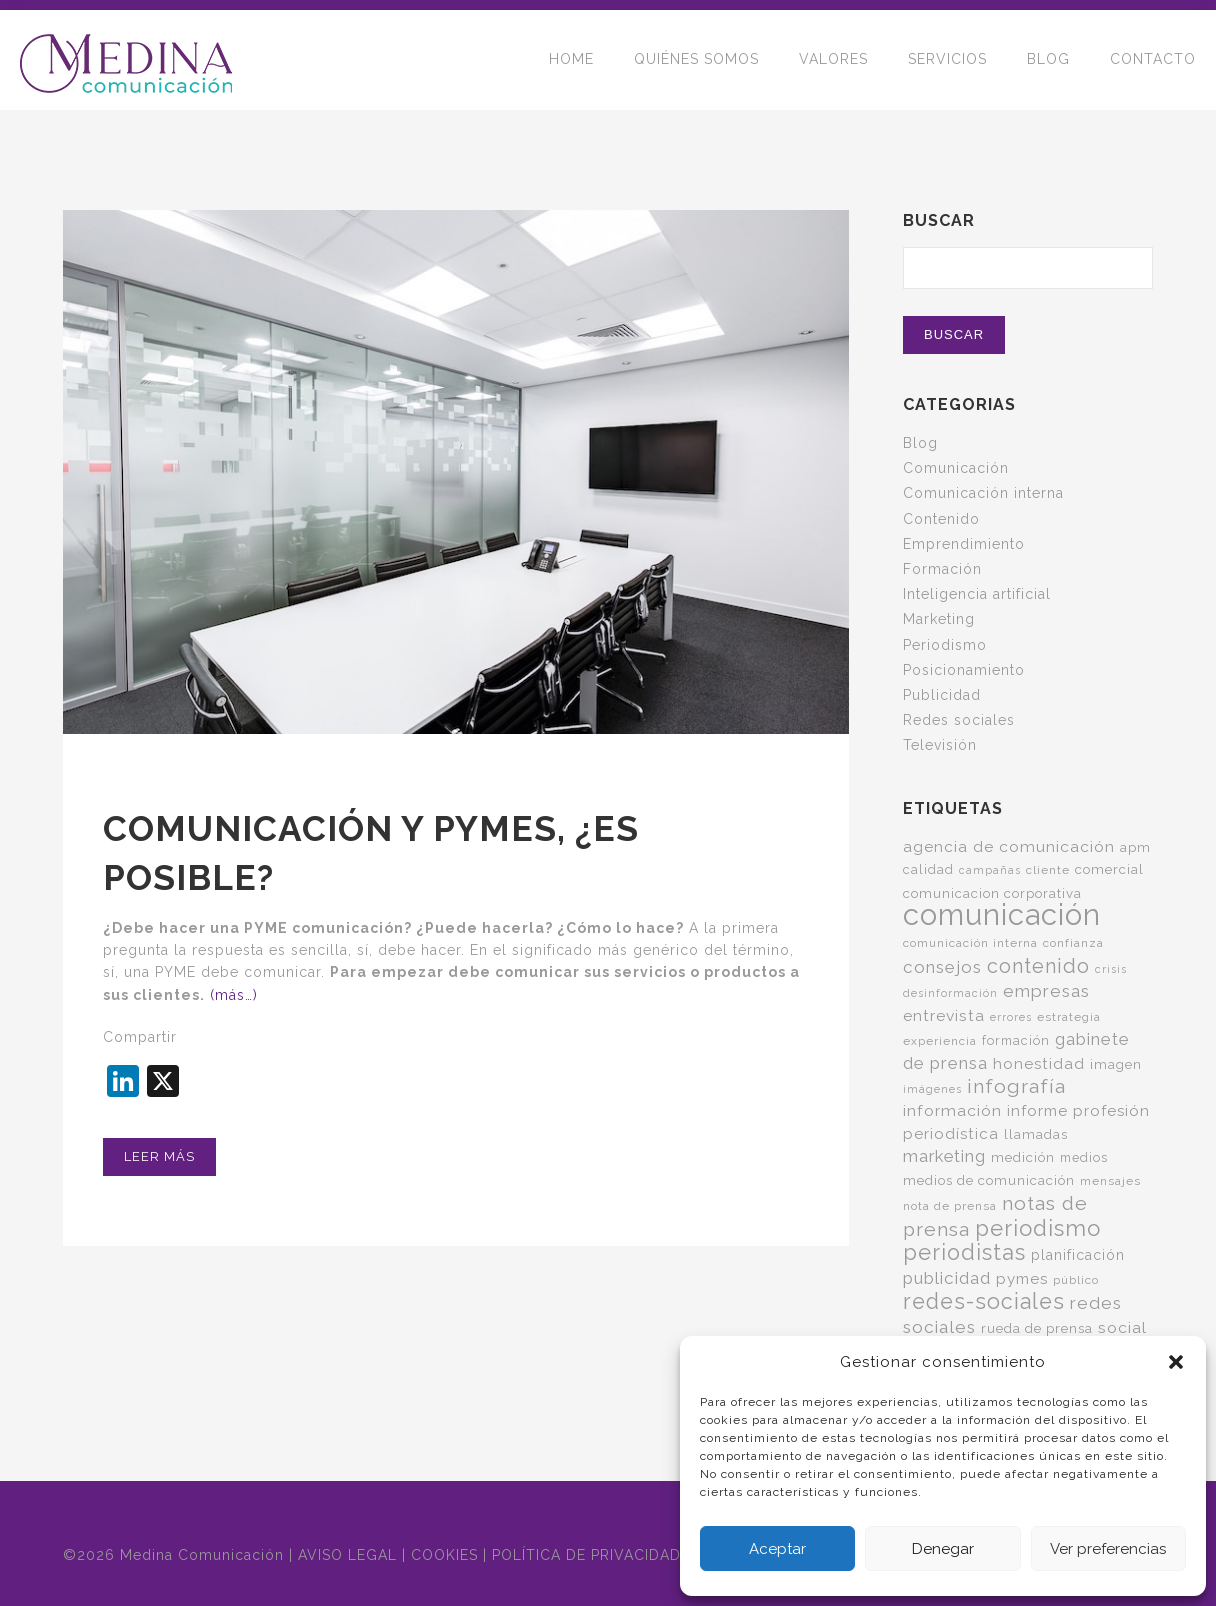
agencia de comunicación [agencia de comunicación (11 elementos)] (1009, 846)
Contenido (941, 519)
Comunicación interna (983, 493)
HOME (571, 60)
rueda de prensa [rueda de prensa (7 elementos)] (1037, 1328)
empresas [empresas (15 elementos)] (1046, 991)
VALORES (833, 60)
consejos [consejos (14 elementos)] (942, 967)
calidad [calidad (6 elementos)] (928, 869)
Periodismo (945, 645)
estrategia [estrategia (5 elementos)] (1069, 1017)
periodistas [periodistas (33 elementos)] (964, 1252)
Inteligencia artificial (977, 594)
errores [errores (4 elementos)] (1011, 1017)
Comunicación (956, 468)
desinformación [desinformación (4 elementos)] (950, 993)
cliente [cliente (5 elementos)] (1048, 870)
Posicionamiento (964, 670)
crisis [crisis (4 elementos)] (1111, 969)
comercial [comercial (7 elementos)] (1109, 869)
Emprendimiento (964, 544)
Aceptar (777, 1549)
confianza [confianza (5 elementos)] (1073, 943)
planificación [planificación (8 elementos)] (1078, 1255)
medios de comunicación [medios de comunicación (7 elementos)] (989, 1180)
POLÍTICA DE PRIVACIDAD (586, 1555)
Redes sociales (959, 720)
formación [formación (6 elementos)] (1016, 1040)
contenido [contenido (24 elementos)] (1038, 966)
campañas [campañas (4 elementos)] (990, 870)
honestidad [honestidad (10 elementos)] (1039, 1064)
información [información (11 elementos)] (952, 1110)
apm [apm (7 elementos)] (1135, 847)
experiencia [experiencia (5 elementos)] (940, 1041)
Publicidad (942, 695)
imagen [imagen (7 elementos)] (1116, 1064)
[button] (1176, 1362)
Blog (920, 443)
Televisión (940, 745)
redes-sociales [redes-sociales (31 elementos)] (984, 1301)
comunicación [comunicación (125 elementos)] (1002, 914)
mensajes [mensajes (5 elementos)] (1110, 1181)
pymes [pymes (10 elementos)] (1022, 1279)
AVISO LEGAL (347, 1555)
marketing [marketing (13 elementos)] (944, 1156)
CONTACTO (1153, 60)
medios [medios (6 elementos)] (1084, 1157)
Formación (942, 569)
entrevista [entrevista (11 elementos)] (944, 1015)
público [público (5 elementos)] (1076, 1280)
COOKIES (444, 1555)
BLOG (1048, 60)
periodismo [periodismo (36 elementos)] (1038, 1228)
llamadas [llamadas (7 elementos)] (1036, 1134)
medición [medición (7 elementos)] (1023, 1157)
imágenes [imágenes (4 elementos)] (932, 1089)
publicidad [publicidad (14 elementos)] (947, 1278)
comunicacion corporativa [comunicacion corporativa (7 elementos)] (992, 893)
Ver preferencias (1108, 1549)
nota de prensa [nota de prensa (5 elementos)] (950, 1206)
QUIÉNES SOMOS (696, 60)
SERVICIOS (947, 60)
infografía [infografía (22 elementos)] (1016, 1086)
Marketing (939, 619)
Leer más (159, 1156)
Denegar (943, 1549)
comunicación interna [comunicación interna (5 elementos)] (970, 943)
